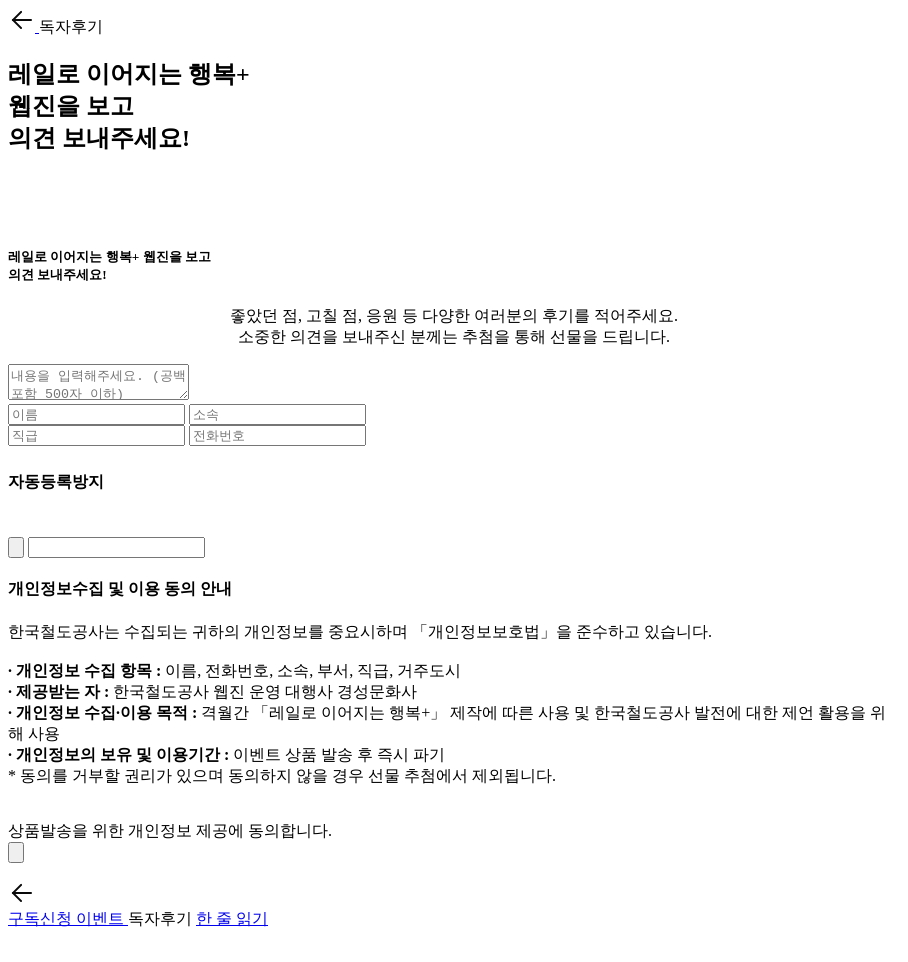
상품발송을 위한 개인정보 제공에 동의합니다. (170, 836)
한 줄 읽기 (232, 924)
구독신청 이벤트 (68, 924)
